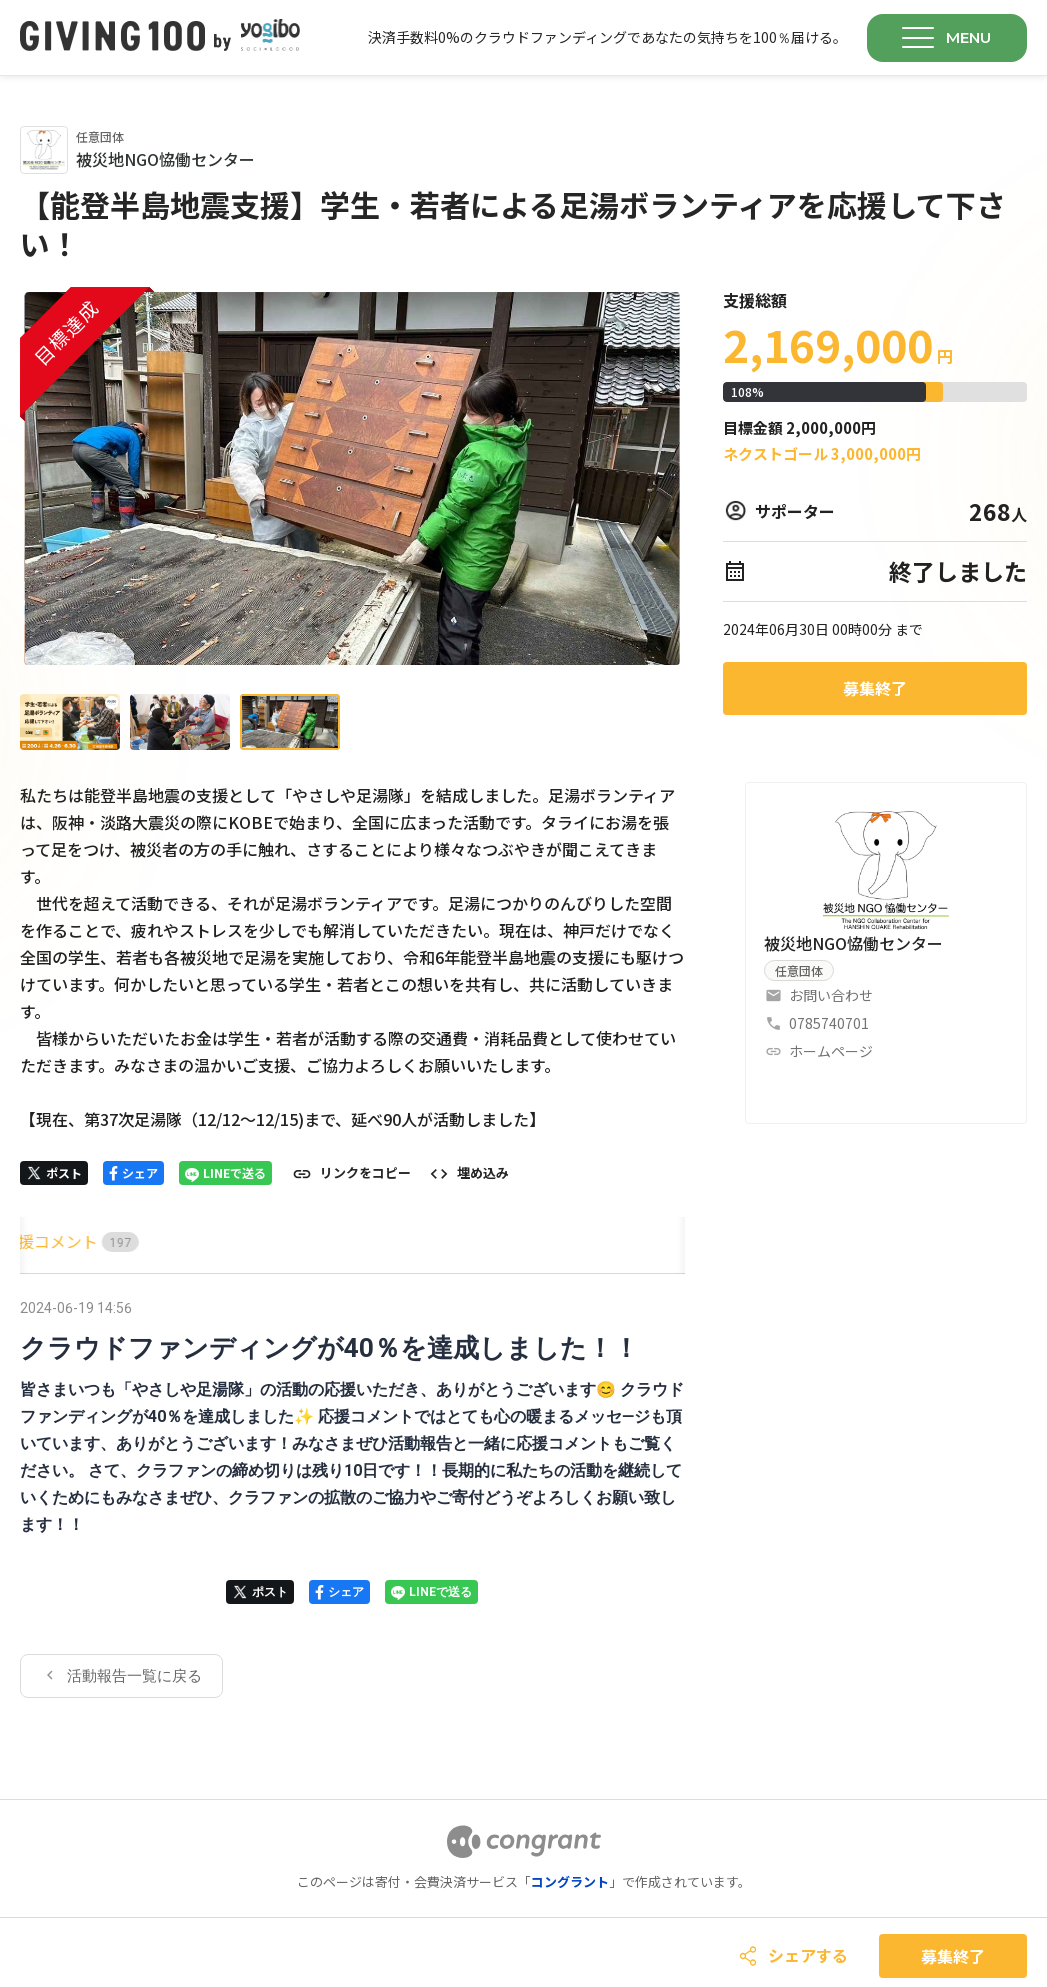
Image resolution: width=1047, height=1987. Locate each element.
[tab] (43, 1241)
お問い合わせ (831, 995)
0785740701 (829, 1023)
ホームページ (831, 1051)
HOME (43, 1241)
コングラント (570, 1881)
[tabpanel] (352, 1496)
